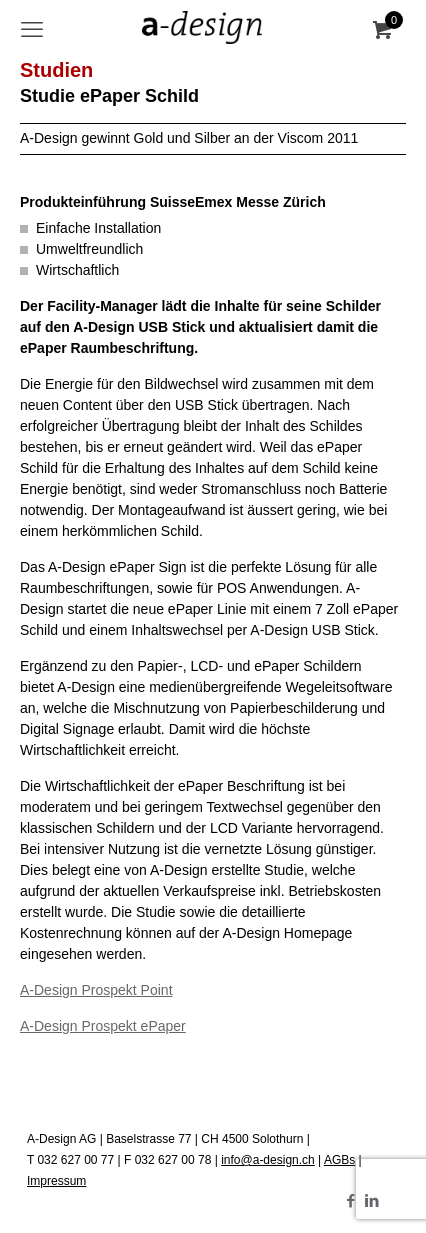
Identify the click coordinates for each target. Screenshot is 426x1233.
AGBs (339, 1160)
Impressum (56, 1181)
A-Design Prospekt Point (96, 990)
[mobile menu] (32, 30)
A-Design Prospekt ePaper (103, 1026)
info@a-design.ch (268, 1160)
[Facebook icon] (350, 1200)
